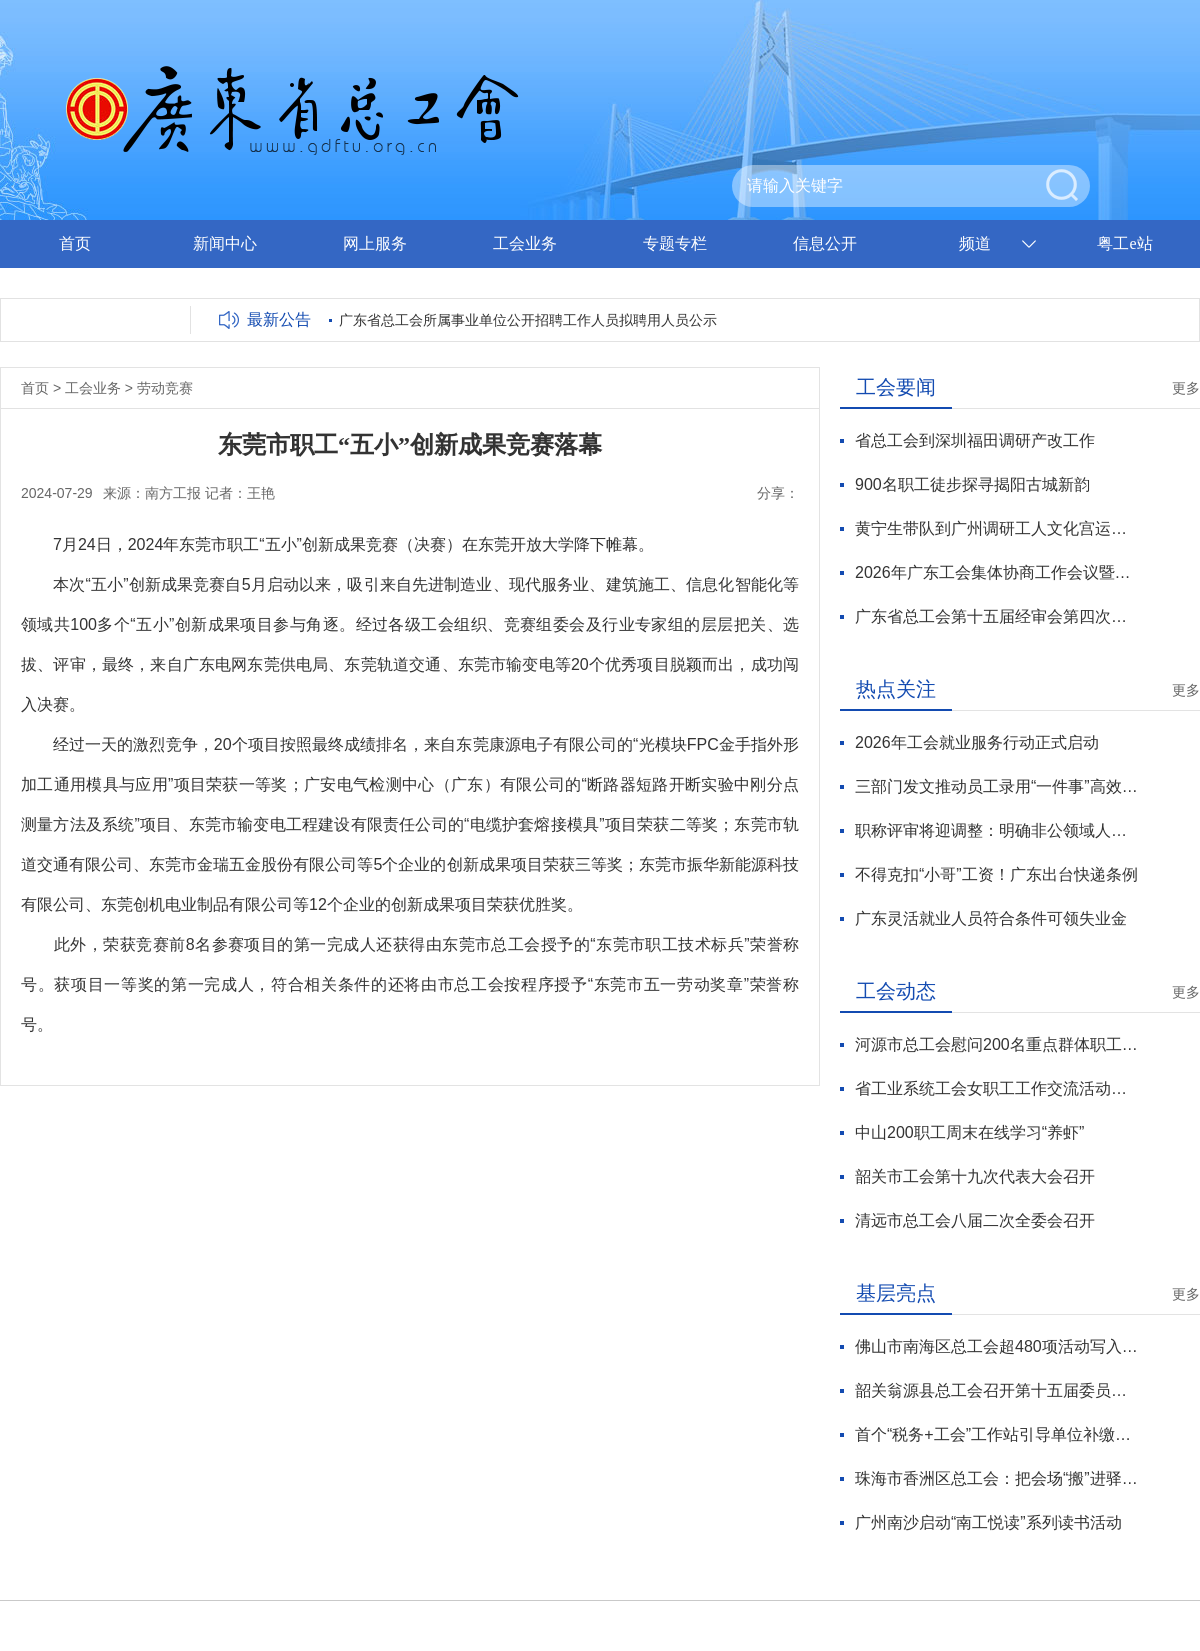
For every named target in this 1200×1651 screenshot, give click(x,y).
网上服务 (375, 243)
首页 (75, 243)
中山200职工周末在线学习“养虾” (969, 1132)
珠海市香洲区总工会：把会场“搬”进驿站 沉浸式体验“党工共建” (996, 1478)
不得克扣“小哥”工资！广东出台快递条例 (996, 874)
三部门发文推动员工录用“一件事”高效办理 (996, 786)
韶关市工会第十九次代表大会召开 (975, 1176)
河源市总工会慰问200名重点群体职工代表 (996, 1044)
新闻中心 (225, 243)
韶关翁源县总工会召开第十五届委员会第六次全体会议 (996, 1390)
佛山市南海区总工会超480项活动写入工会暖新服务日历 (996, 1346)
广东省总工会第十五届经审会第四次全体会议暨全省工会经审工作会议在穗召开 (996, 616)
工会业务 (525, 243)
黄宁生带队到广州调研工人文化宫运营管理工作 (996, 528)
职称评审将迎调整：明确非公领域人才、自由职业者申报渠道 (996, 830)
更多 (1186, 388)
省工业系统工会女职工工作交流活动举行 (996, 1088)
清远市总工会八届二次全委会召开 (975, 1220)
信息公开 (825, 243)
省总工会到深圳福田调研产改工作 (975, 440)
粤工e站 (1124, 243)
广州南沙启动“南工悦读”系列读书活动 (988, 1522)
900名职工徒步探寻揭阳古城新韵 (972, 484)
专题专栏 (675, 243)
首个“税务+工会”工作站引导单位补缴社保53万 (996, 1434)
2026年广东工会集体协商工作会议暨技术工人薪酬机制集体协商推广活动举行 (996, 572)
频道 (975, 243)
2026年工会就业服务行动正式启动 (977, 742)
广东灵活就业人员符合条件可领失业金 (991, 918)
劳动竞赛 (165, 388)
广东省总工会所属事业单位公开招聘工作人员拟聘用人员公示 (528, 320)
